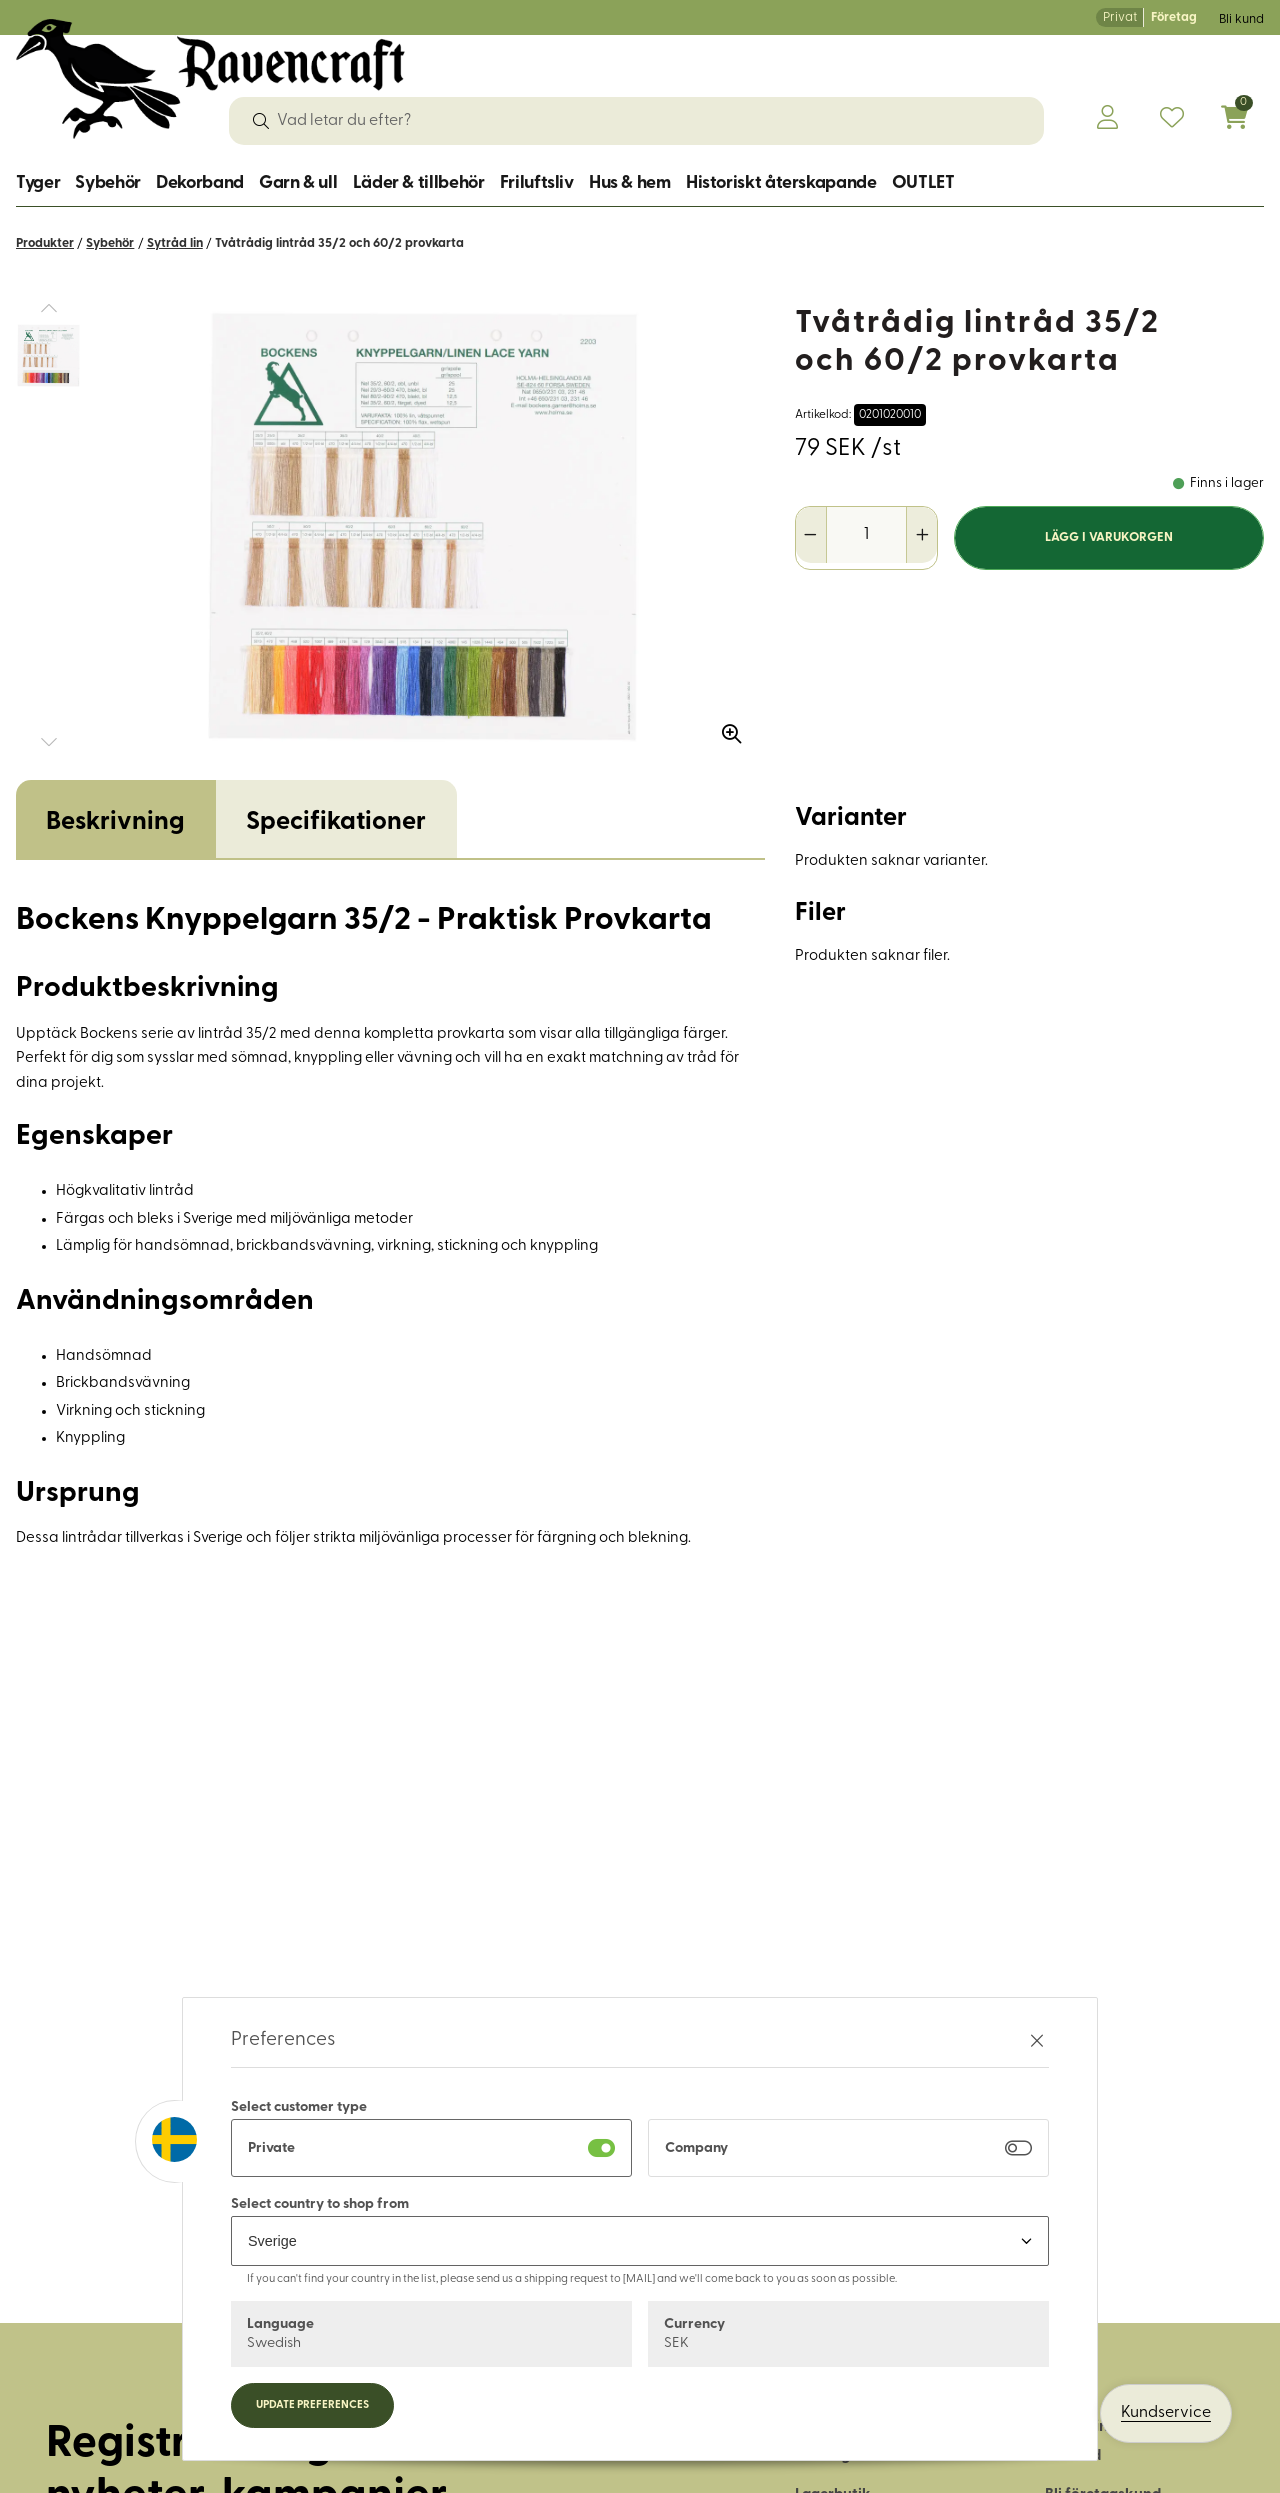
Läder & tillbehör (419, 183)
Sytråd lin (175, 243)
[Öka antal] (921, 535)
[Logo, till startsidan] (210, 79)
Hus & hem (630, 183)
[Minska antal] (811, 535)
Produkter (45, 243)
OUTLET (923, 183)
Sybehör (107, 183)
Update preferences (312, 2405)
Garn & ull (298, 183)
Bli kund (1241, 19)
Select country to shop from (320, 2204)
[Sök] (261, 121)
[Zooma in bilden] (725, 727)
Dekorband (200, 183)
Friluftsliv (537, 183)
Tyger (38, 183)
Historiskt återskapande (781, 183)
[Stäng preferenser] (1037, 2040)
